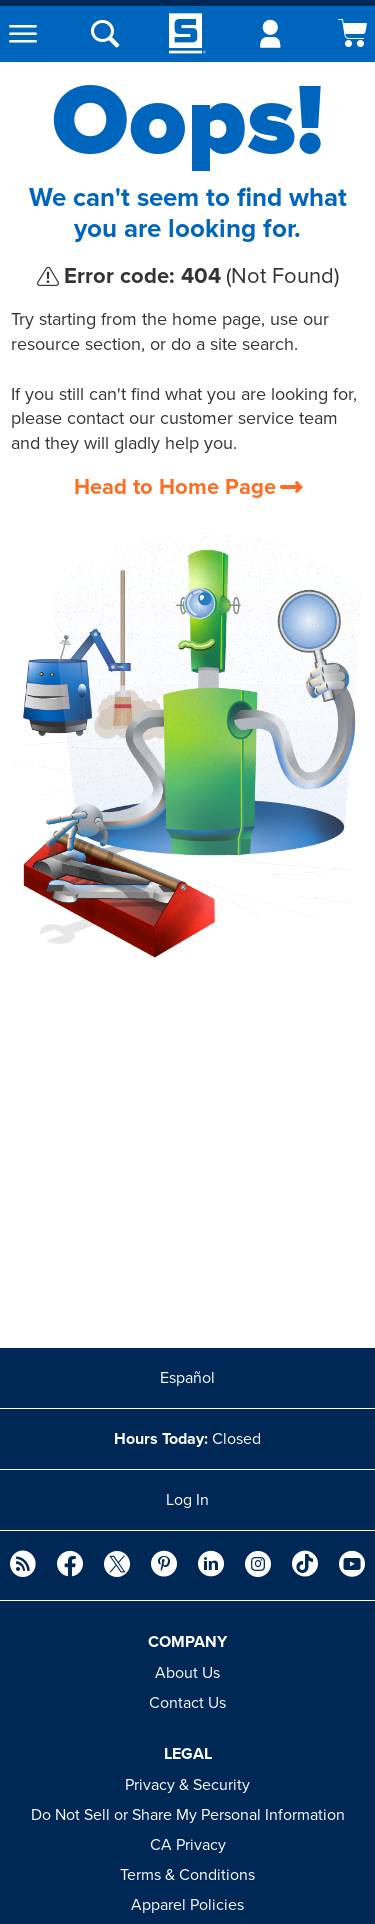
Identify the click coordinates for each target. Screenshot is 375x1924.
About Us (187, 1673)
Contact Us (187, 1703)
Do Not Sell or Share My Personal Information (188, 1815)
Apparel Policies (187, 1905)
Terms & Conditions (187, 1875)
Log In (187, 1500)
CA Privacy (188, 1845)
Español (187, 1378)
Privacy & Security (187, 1785)
